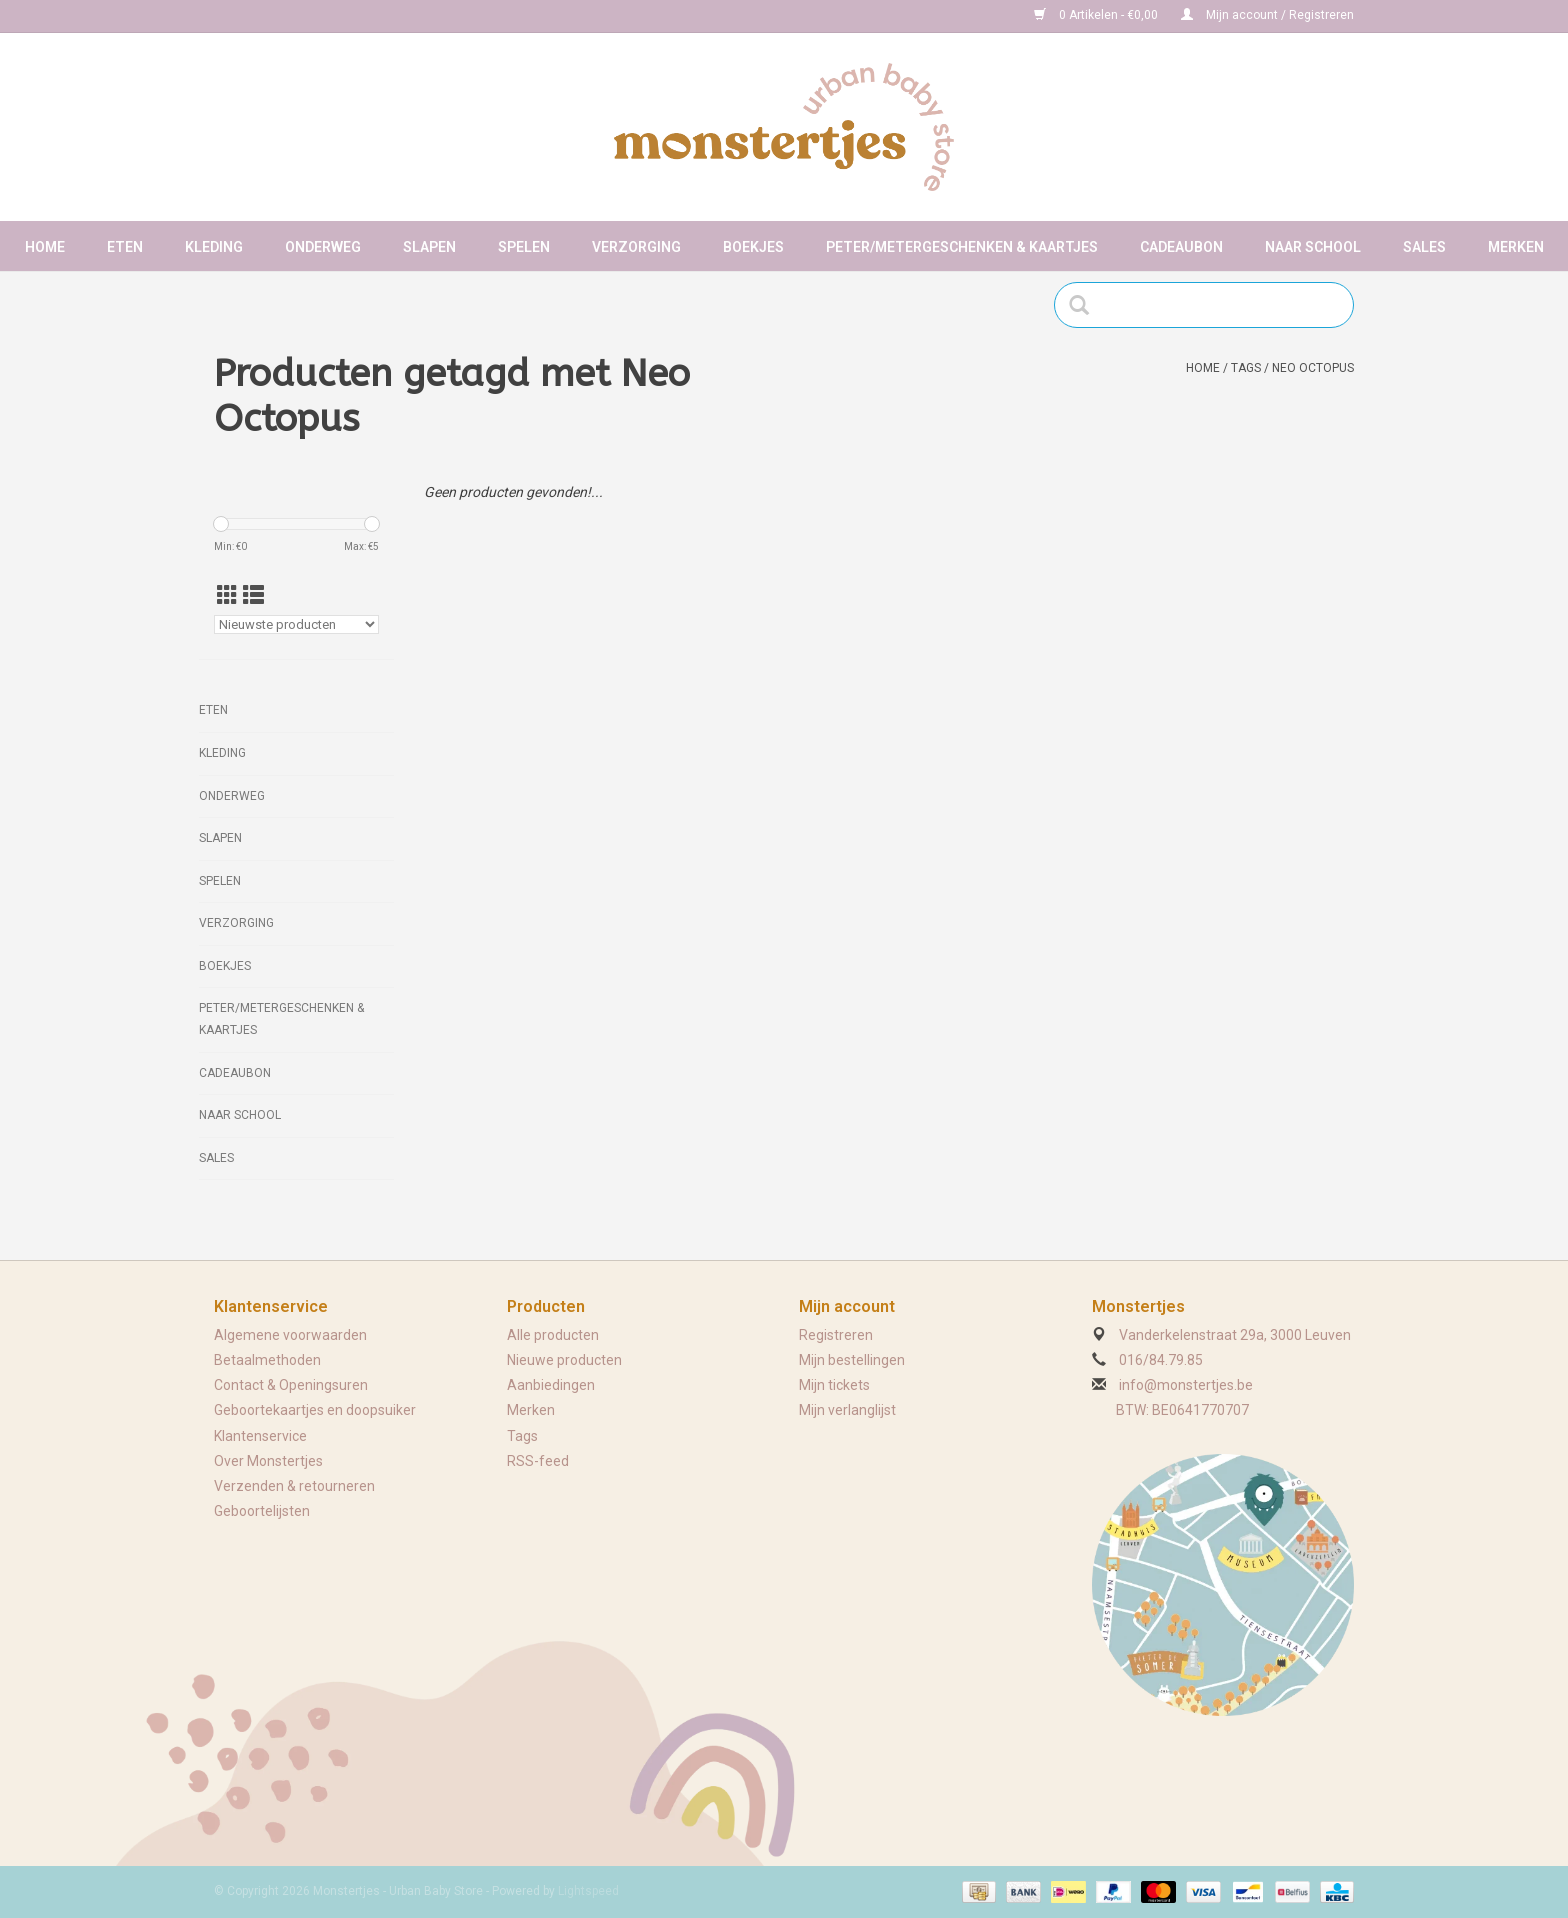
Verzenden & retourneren (294, 1486)
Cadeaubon (1181, 247)
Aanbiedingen (551, 1385)
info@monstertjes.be (1186, 1385)
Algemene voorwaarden (290, 1335)
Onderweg (323, 247)
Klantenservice (260, 1436)
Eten (125, 247)
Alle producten (553, 1335)
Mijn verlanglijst (847, 1410)
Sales (1424, 247)
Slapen (429, 247)
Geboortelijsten (262, 1511)
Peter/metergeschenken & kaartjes (962, 247)
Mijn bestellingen (852, 1360)
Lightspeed (588, 1891)
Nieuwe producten (564, 1360)
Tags (1246, 368)
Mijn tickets (834, 1385)
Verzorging (636, 247)
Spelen (524, 247)
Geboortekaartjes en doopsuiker (315, 1410)
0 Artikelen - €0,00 (1097, 15)
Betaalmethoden (267, 1360)
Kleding (214, 247)
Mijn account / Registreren (1267, 15)
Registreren (836, 1335)
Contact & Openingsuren (291, 1385)
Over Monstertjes (268, 1461)
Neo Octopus (1313, 368)
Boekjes (753, 247)
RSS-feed (538, 1461)
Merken (1516, 247)
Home (45, 247)
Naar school (1313, 247)
